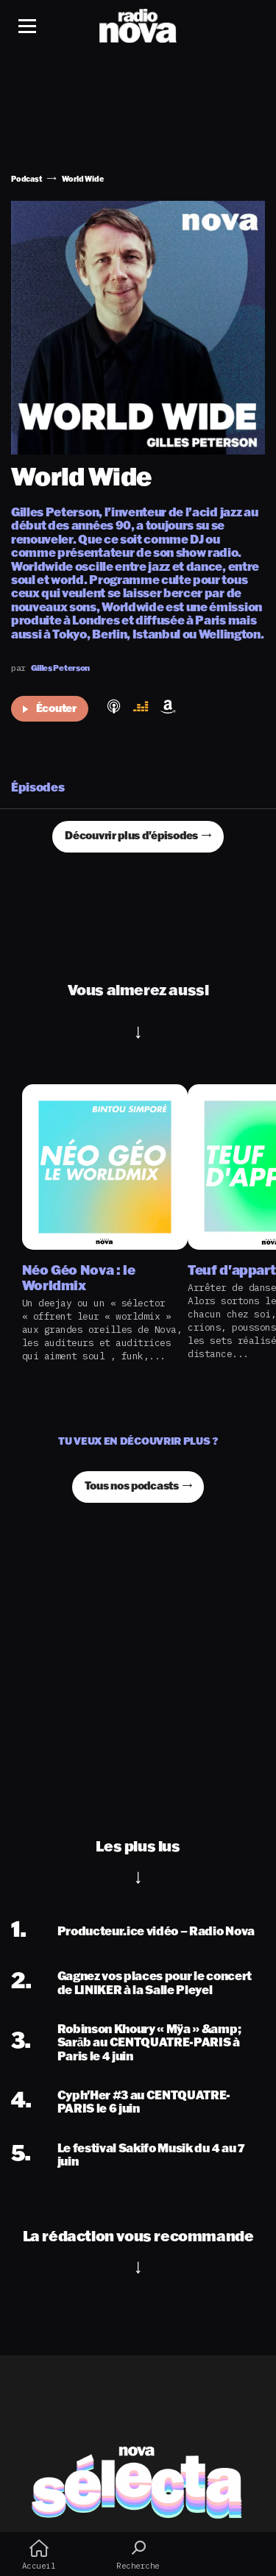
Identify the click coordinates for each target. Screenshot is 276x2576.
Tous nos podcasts (132, 1485)
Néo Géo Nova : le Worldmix (78, 1277)
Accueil (38, 2554)
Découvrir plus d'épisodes (131, 835)
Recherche (138, 2554)
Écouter (50, 708)
